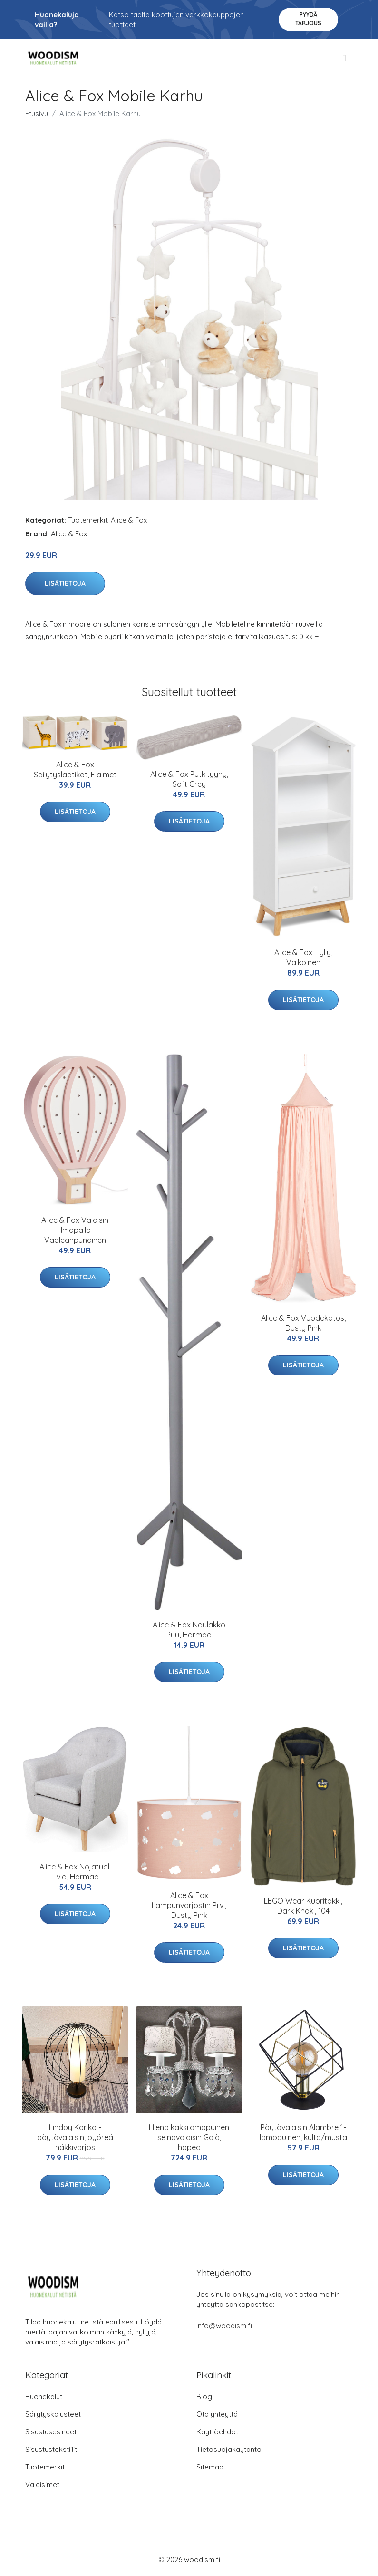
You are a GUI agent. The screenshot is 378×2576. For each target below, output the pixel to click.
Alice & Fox (129, 519)
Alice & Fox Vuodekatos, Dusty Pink (303, 1323)
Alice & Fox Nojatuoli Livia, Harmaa (75, 1871)
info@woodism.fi (224, 2325)
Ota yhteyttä (217, 2414)
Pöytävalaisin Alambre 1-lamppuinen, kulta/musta (303, 2132)
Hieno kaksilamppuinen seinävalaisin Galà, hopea (189, 2137)
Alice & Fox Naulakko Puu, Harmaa (189, 1629)
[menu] (345, 58)
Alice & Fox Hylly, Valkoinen (303, 957)
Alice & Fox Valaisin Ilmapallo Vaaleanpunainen (74, 1230)
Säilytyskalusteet (53, 2414)
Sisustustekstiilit (51, 2449)
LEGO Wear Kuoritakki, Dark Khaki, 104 (303, 1906)
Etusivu (36, 113)
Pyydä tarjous (308, 19)
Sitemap (209, 2466)
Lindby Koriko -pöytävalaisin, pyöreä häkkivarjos (75, 2137)
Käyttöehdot (217, 2431)
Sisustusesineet (51, 2431)
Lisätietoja (65, 583)
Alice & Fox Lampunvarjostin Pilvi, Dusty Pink (189, 1905)
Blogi (204, 2396)
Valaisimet (42, 2484)
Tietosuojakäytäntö (229, 2449)
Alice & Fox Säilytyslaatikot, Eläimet (75, 769)
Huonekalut (43, 2396)
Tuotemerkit (87, 519)
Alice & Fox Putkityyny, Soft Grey (189, 779)
